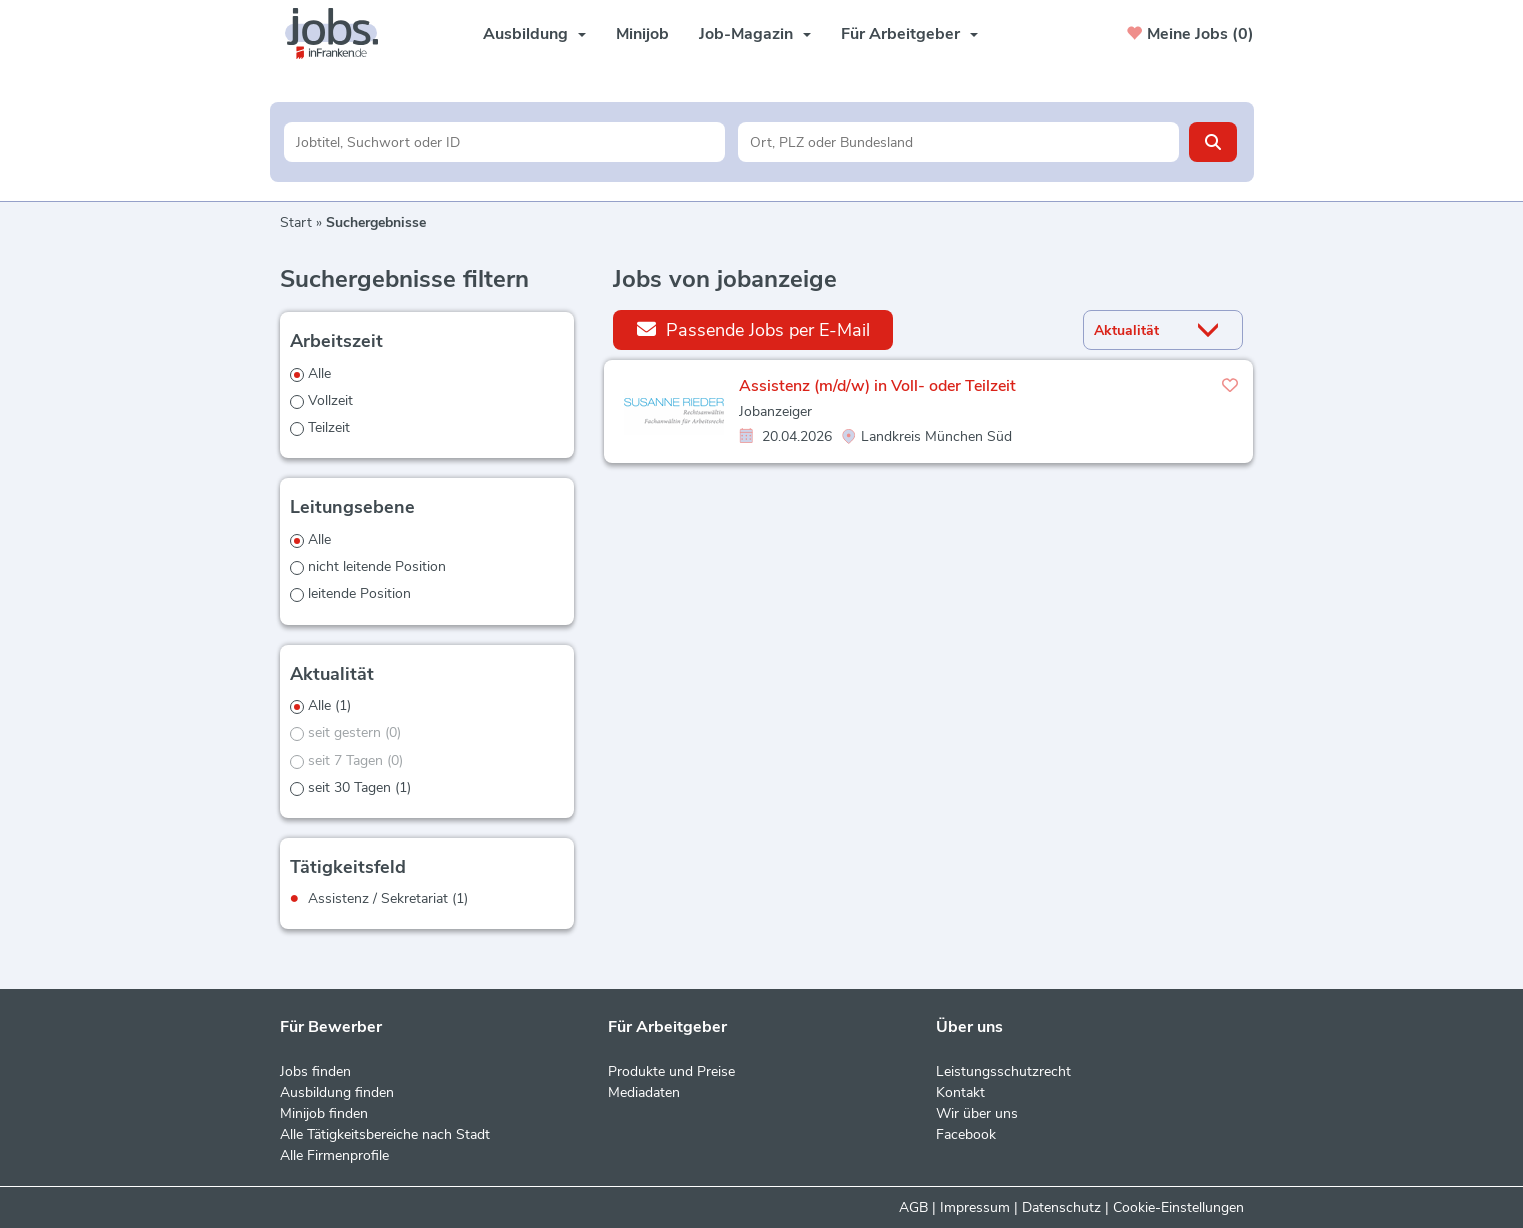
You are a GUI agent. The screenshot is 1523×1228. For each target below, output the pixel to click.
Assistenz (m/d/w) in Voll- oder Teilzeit (877, 386)
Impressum (975, 1207)
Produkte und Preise (671, 1071)
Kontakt (960, 1092)
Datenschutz (1061, 1207)
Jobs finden (315, 1071)
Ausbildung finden (337, 1092)
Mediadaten (644, 1092)
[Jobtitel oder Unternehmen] (504, 142)
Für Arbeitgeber (909, 34)
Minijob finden (324, 1113)
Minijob (642, 34)
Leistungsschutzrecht (1003, 1071)
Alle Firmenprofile (334, 1155)
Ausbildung (534, 34)
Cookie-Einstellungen (1178, 1207)
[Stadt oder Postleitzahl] (958, 142)
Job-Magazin (755, 34)
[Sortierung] (1138, 330)
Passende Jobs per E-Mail (753, 329)
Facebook (966, 1134)
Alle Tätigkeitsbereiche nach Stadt (385, 1134)
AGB (913, 1207)
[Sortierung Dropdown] (1212, 330)
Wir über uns (977, 1113)
